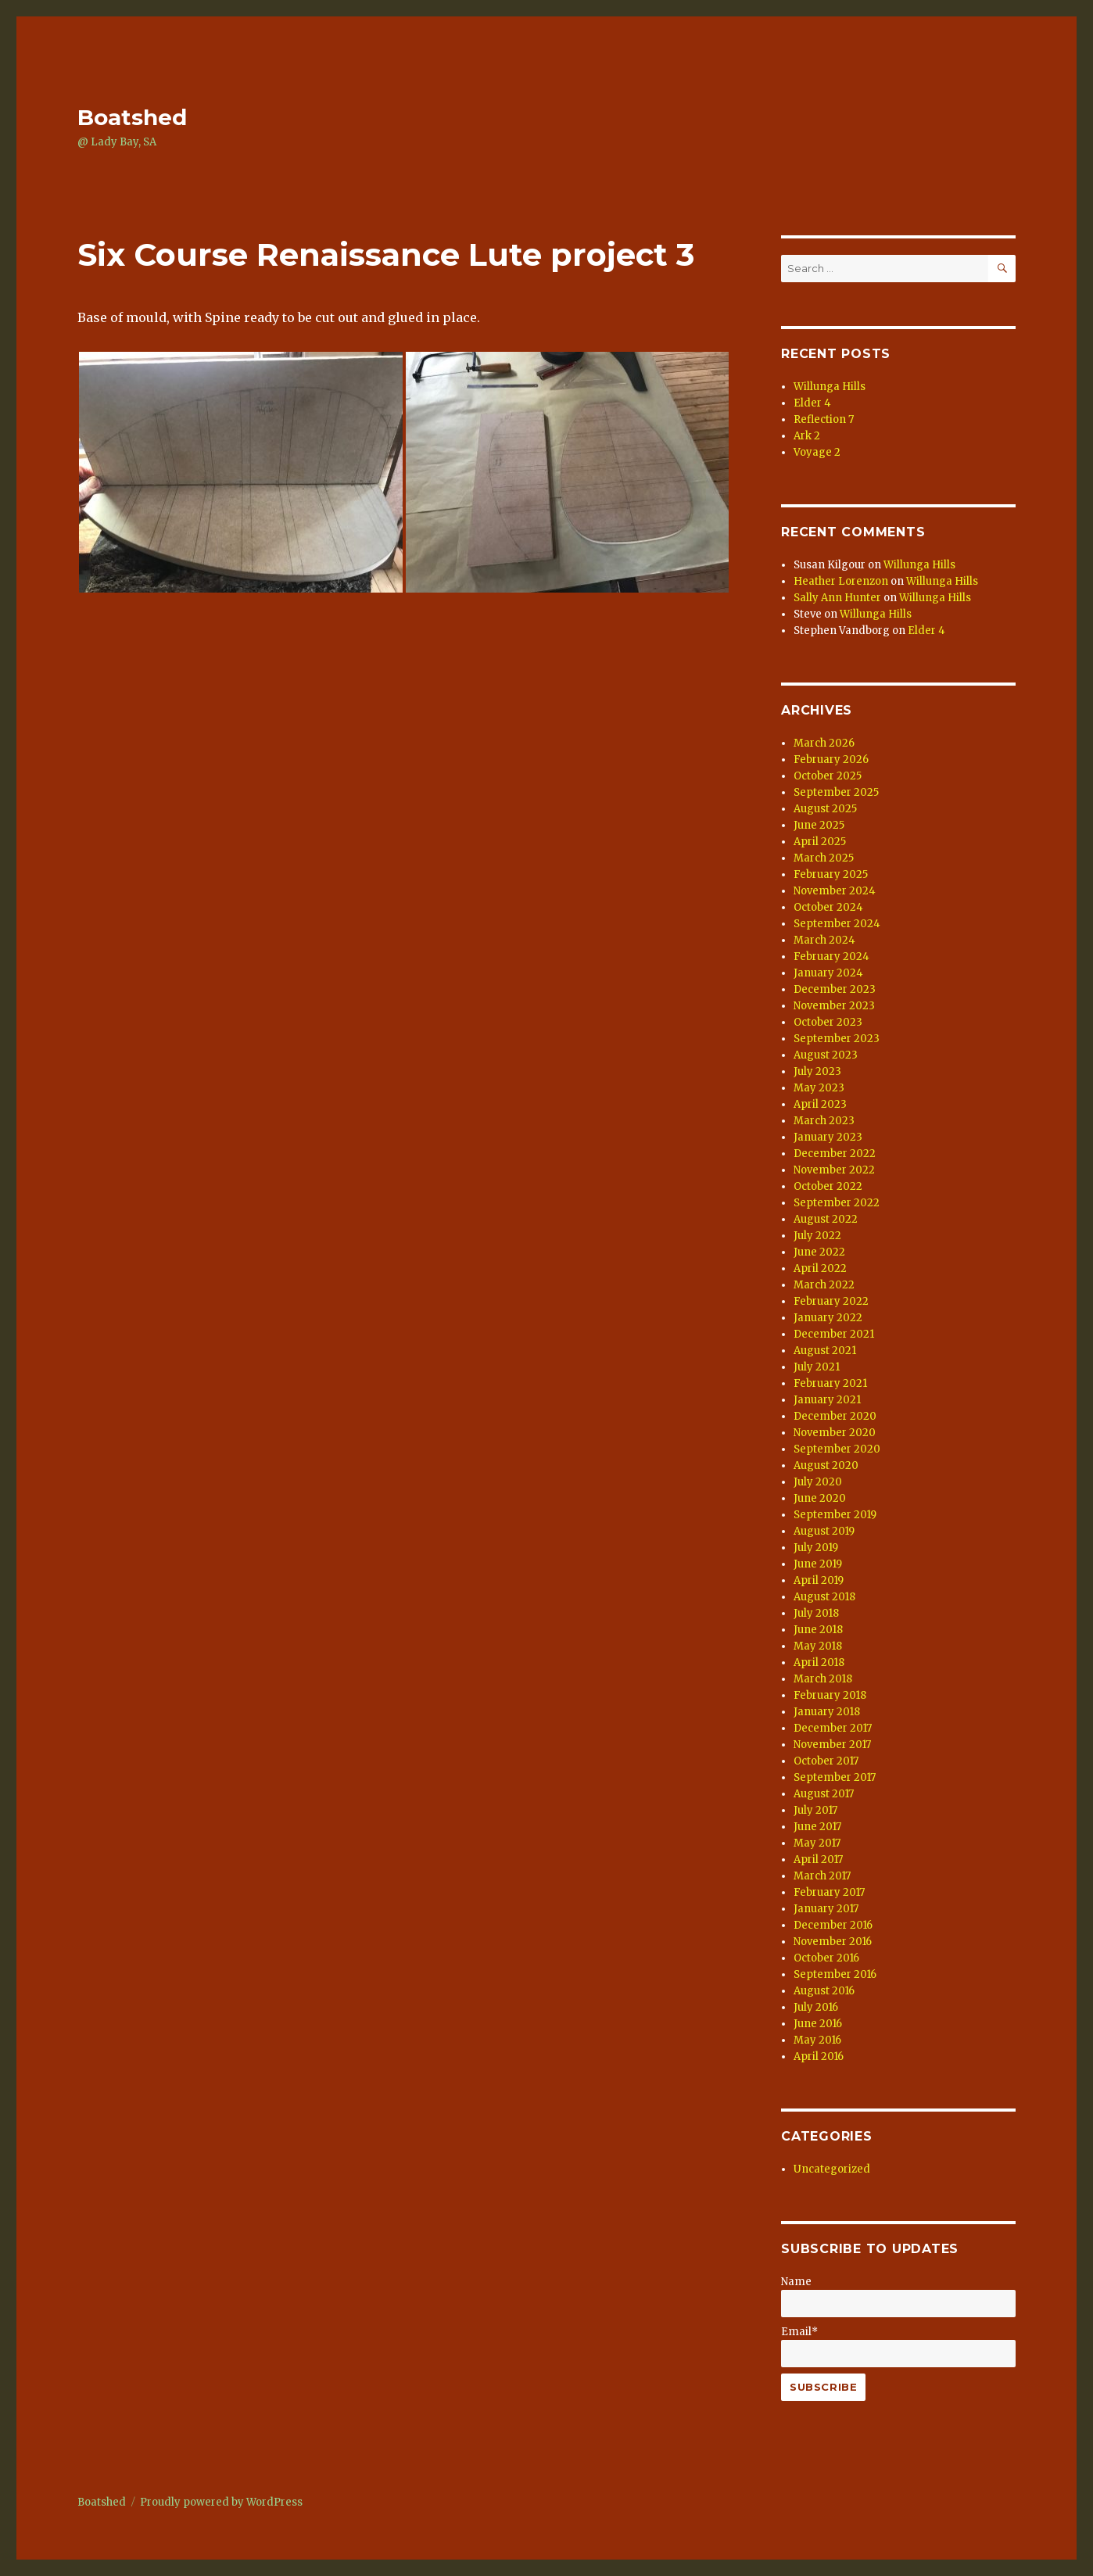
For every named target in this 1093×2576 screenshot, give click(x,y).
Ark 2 (807, 435)
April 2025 (820, 841)
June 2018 (818, 1629)
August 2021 (825, 1350)
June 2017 (817, 1826)
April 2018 (819, 1662)
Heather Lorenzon (841, 581)
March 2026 (824, 743)
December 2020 (835, 1416)
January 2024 (828, 973)
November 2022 (834, 1170)
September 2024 (837, 923)
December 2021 (834, 1334)
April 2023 (820, 1104)
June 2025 (819, 825)
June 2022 (819, 1252)
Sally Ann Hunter (837, 597)
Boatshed (132, 117)
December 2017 (833, 1728)
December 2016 (833, 1925)
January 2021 (827, 1399)
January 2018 (827, 1711)
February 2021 (830, 1383)
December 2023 (835, 989)
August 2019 (824, 1531)
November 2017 (832, 1744)
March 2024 (824, 940)
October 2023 (828, 1022)
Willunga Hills (829, 386)
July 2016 (816, 2007)
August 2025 (825, 808)
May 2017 (817, 1843)
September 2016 (835, 1974)
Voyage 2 (817, 452)
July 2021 (817, 1367)
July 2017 (815, 1810)
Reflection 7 (824, 419)
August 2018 (824, 1596)
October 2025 (828, 776)
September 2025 (836, 792)
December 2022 (835, 1153)
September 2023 (837, 1038)
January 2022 (828, 1317)
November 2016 (833, 1941)
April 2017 (818, 1859)
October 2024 (828, 907)
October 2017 (826, 1761)
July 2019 (816, 1547)
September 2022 (837, 1202)
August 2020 (826, 1465)
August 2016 (824, 1990)
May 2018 (818, 1646)
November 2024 (835, 890)
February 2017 (829, 1892)
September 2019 (835, 1514)
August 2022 (826, 1219)
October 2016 (826, 1958)
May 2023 (819, 1088)
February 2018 (830, 1695)
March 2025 (824, 858)
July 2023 (817, 1071)
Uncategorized (832, 2169)
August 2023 (826, 1055)
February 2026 (831, 759)
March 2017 (822, 1876)
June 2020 (820, 1498)
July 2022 (817, 1235)
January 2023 (828, 1137)
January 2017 (826, 1908)
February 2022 (831, 1301)
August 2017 (824, 1793)
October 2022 (828, 1186)
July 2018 (816, 1613)
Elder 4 (812, 403)
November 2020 (835, 1432)
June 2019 (818, 1564)
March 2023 (824, 1120)
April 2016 (819, 2056)
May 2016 (817, 2040)
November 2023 (834, 1005)
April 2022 (820, 1268)
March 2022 (824, 1285)
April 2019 (819, 1580)
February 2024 (831, 956)
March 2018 (823, 1679)
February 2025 (831, 874)
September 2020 (837, 1449)
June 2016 (818, 2023)
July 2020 (818, 1482)
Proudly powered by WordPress (221, 2502)
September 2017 (835, 1777)
